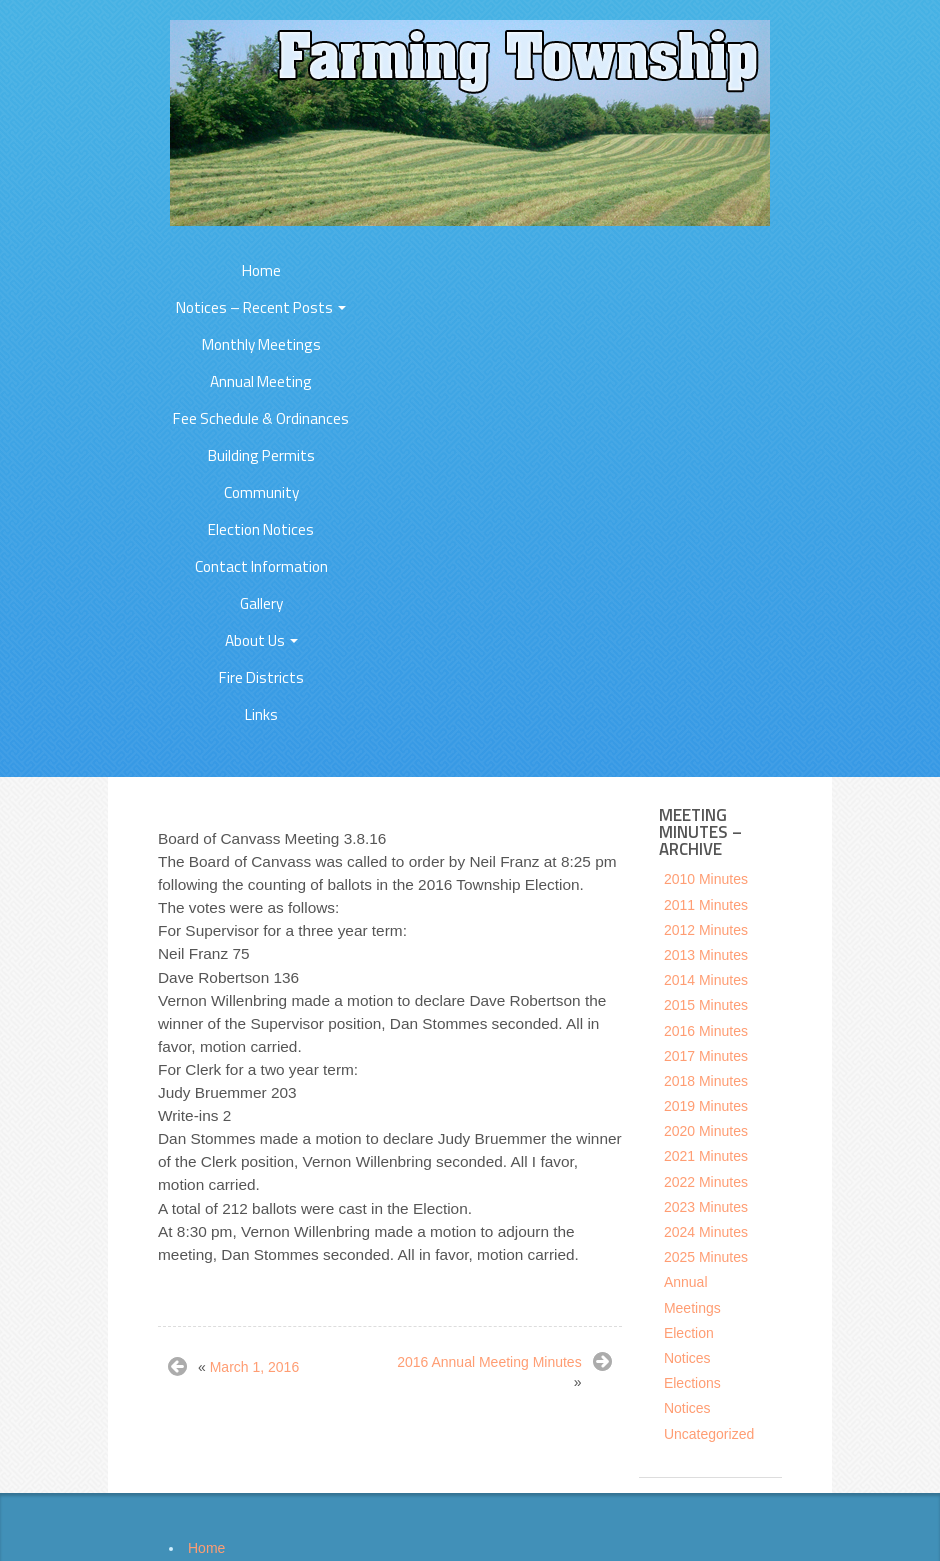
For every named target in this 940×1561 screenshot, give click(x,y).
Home (261, 270)
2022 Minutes (706, 1182)
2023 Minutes (706, 1207)
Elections (692, 1383)
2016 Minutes (706, 1031)
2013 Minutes (706, 955)
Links (261, 714)
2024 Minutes (706, 1232)
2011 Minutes (706, 905)
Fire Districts (261, 677)
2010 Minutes (706, 879)
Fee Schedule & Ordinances (261, 418)
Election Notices (261, 529)
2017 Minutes (706, 1056)
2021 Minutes (706, 1156)
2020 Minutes (706, 1131)
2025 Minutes (706, 1257)
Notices (687, 1408)
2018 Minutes (706, 1081)
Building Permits (261, 455)
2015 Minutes (706, 1005)
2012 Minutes (706, 930)
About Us (261, 640)
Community (261, 492)
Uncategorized (709, 1434)
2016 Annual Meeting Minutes (489, 1362)
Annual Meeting (261, 381)
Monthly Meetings (261, 344)
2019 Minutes (706, 1106)
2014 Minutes (706, 980)
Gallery (261, 603)
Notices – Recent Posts (261, 307)
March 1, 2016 (255, 1367)
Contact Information (261, 566)
